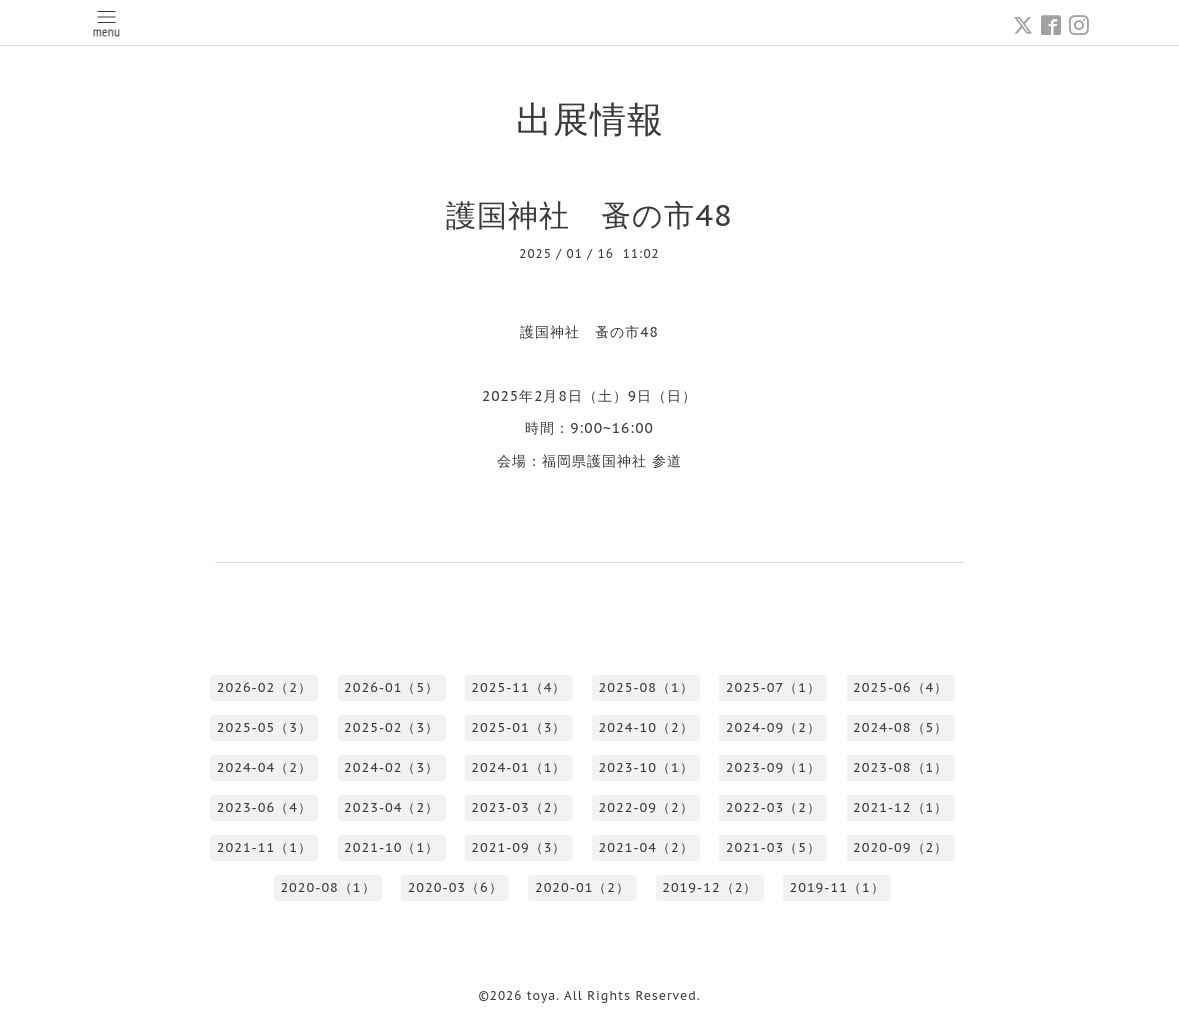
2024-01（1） (518, 767)
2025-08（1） (646, 687)
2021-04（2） (646, 847)
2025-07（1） (773, 687)
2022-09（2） (646, 807)
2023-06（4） (264, 807)
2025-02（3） (391, 727)
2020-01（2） (582, 887)
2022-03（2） (773, 807)
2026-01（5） (391, 687)
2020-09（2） (900, 847)
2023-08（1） (900, 767)
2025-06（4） (900, 687)
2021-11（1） (264, 847)
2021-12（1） (900, 807)
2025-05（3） (264, 727)
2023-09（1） (773, 767)
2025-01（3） (518, 727)
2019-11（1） (836, 887)
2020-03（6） (455, 887)
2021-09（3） (518, 847)
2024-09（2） (773, 727)
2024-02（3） (391, 767)
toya (542, 995)
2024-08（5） (900, 727)
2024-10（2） (646, 727)
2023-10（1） (646, 767)
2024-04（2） (264, 767)
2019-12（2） (709, 887)
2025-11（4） (518, 687)
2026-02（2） (264, 687)
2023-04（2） (391, 807)
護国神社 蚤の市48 (589, 214)
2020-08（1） (327, 887)
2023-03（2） (518, 807)
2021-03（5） (773, 847)
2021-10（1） (391, 847)
